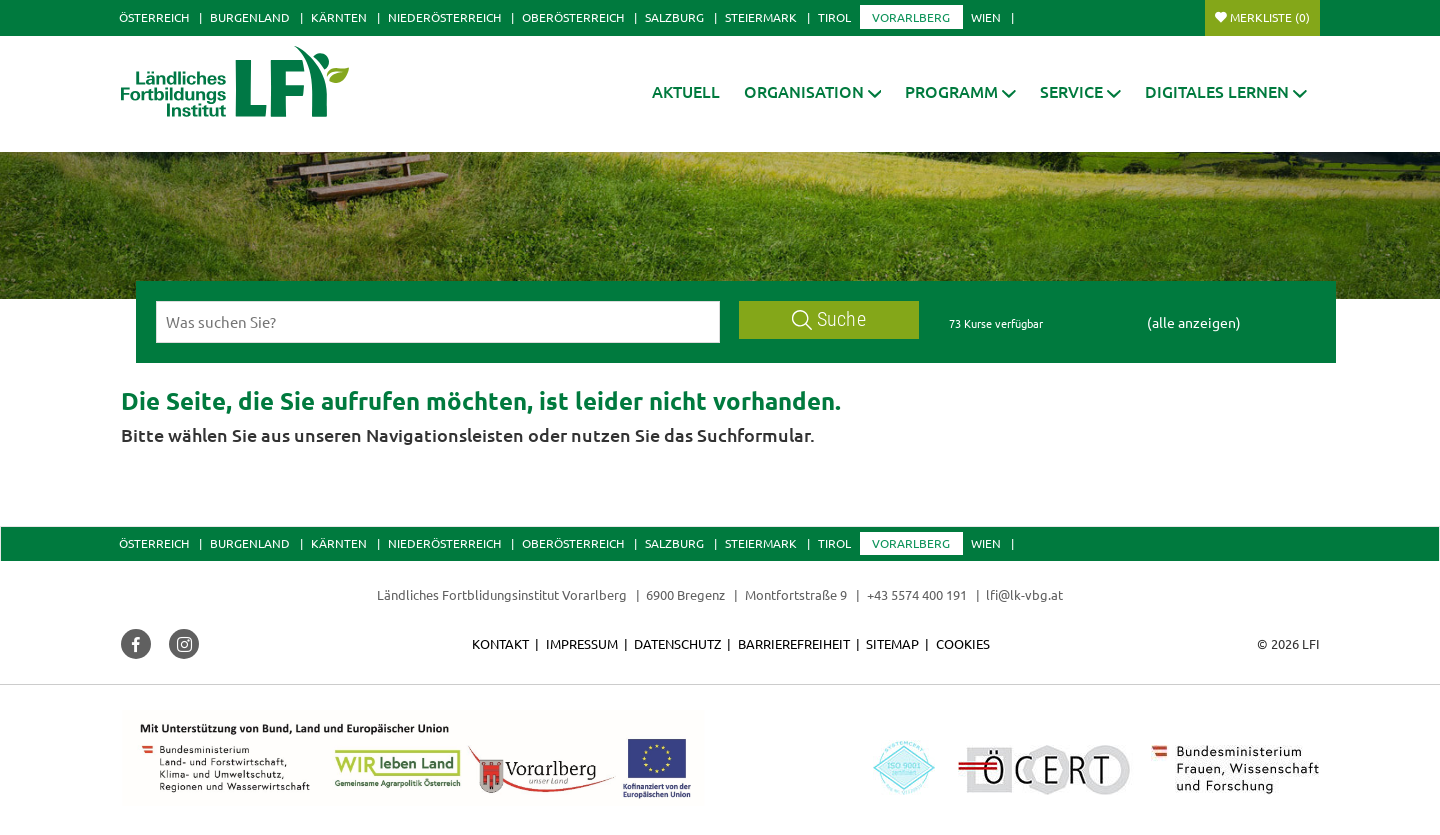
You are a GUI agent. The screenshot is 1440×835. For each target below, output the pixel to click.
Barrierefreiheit (794, 643)
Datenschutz (677, 643)
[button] (813, 91)
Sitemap (892, 643)
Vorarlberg (911, 17)
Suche (829, 319)
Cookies (963, 643)
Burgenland (250, 17)
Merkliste (1270, 17)
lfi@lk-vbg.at (1024, 594)
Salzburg (674, 17)
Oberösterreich (573, 17)
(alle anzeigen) (1194, 322)
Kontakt (500, 643)
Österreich (154, 17)
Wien (986, 17)
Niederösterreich (444, 17)
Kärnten (339, 17)
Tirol (834, 17)
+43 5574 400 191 (917, 594)
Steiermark (761, 17)
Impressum (582, 643)
